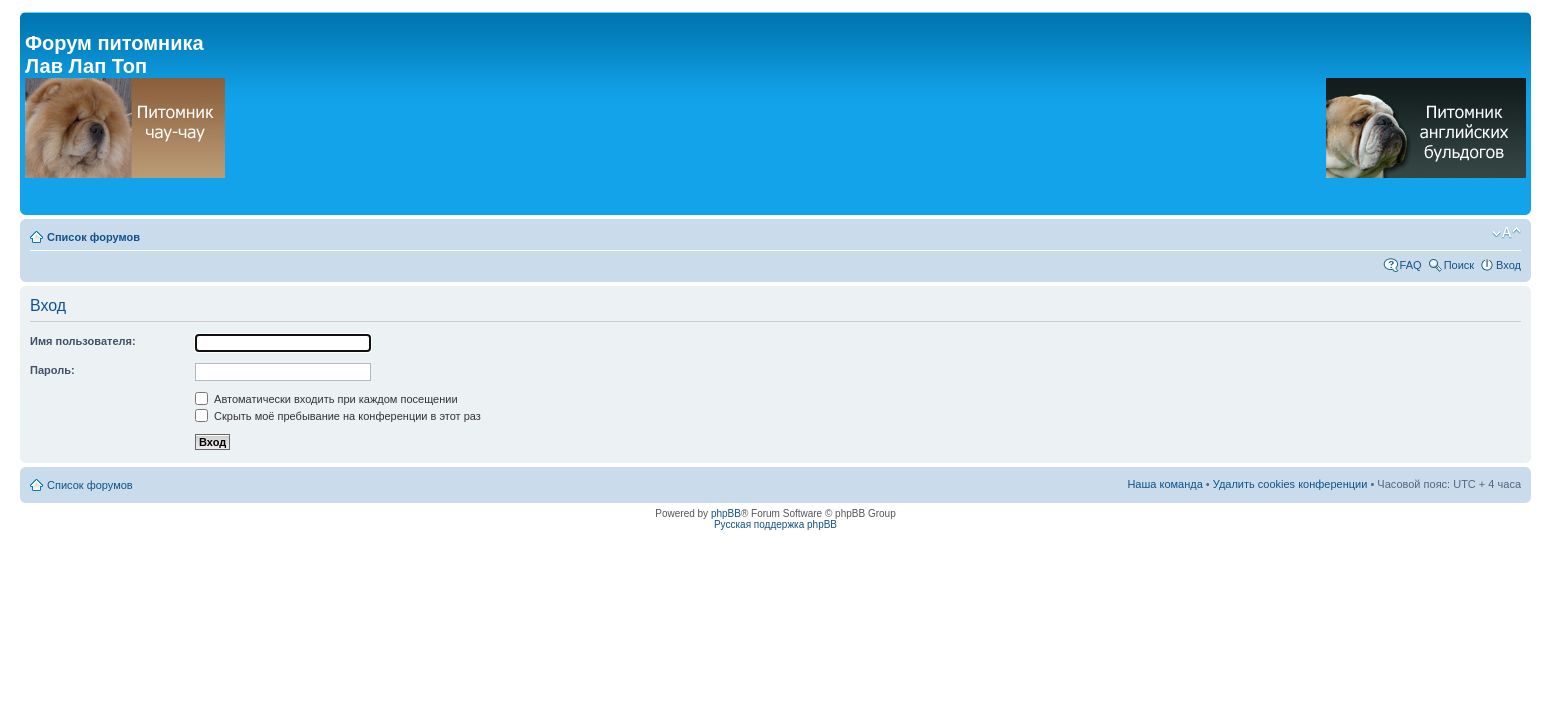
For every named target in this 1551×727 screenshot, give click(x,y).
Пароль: (52, 370)
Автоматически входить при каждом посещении (326, 399)
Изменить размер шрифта (1506, 233)
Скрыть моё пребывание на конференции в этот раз (338, 416)
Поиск (1459, 265)
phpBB (726, 513)
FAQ (1411, 265)
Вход (1508, 265)
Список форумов (93, 237)
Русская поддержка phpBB (775, 524)
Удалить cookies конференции (1290, 484)
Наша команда (1164, 484)
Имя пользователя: (83, 341)
